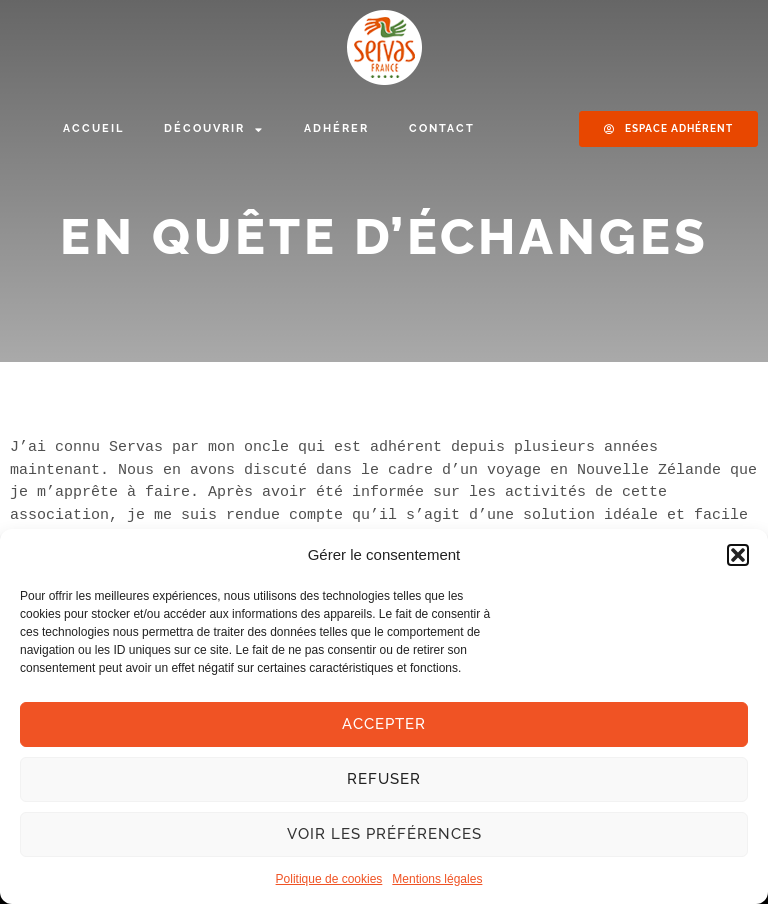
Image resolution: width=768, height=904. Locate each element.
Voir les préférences (384, 834)
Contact (442, 128)
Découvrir (214, 129)
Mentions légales (437, 879)
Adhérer (336, 128)
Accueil (93, 128)
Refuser (384, 779)
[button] (738, 555)
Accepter (384, 724)
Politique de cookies (329, 879)
